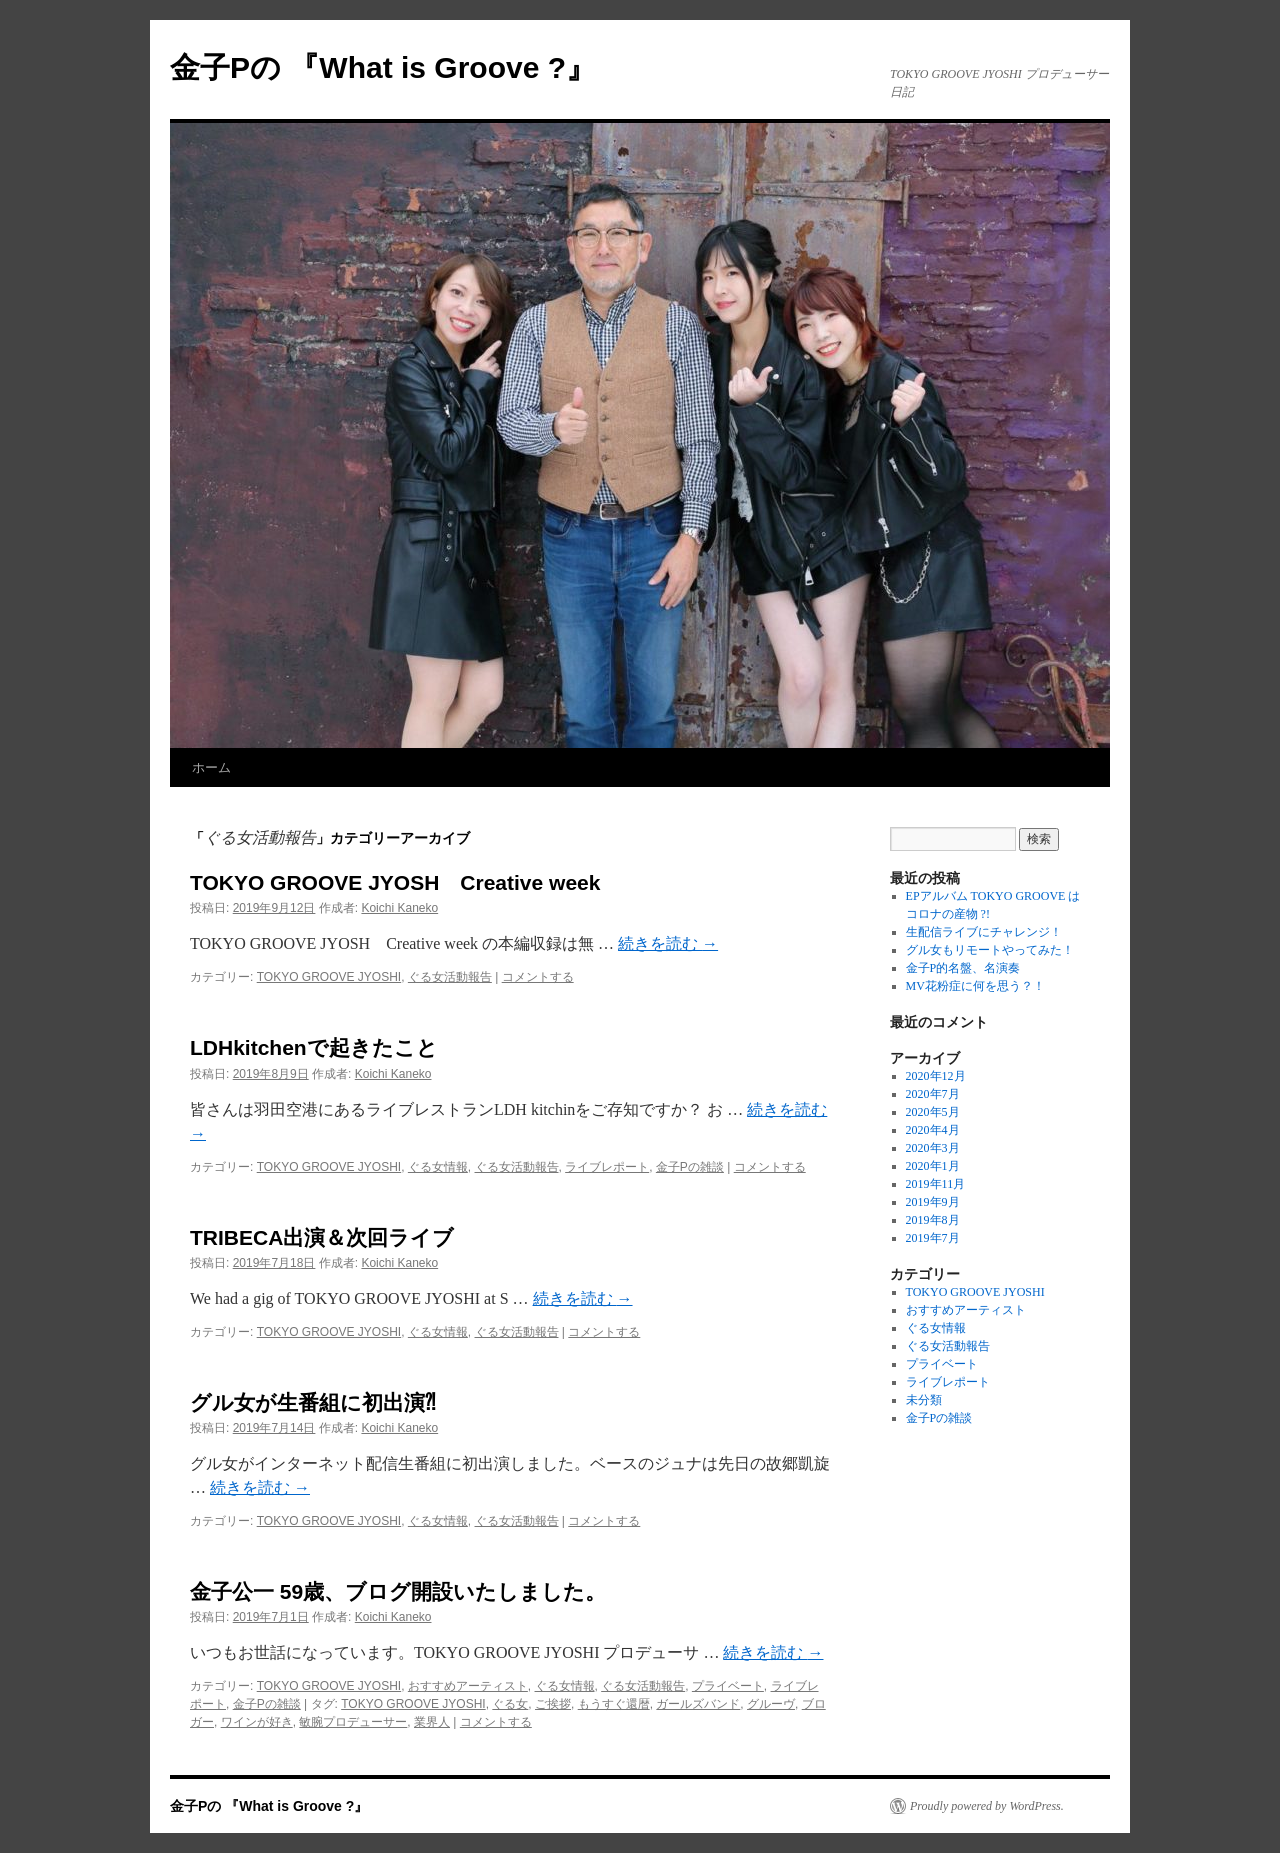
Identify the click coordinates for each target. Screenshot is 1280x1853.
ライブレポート (607, 1167)
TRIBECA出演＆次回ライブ (322, 1237)
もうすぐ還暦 (614, 1704)
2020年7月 (933, 1094)
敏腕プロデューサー (353, 1722)
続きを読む (668, 943)
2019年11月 (936, 1184)
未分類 (924, 1400)
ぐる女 (510, 1704)
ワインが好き (257, 1722)
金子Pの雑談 (690, 1167)
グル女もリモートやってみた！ (990, 950)
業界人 (432, 1722)
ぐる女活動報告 (450, 977)
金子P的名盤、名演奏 (963, 968)
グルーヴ (771, 1704)
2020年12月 (936, 1076)
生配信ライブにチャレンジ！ (984, 932)
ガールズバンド (698, 1704)
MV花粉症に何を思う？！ (975, 986)
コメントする (538, 977)
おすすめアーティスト (468, 1686)
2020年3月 (933, 1148)
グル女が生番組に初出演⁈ (313, 1402)
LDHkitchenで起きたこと (314, 1047)
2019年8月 (933, 1220)
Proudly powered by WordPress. (987, 1806)
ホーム (211, 767)
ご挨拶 (553, 1704)
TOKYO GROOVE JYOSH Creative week (395, 882)
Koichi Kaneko (399, 908)
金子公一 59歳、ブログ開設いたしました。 (398, 1591)
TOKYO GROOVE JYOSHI (329, 977)
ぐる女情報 (438, 1167)
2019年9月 (933, 1202)
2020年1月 (933, 1166)
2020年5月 (933, 1112)
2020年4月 (933, 1130)
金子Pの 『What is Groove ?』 (383, 67)
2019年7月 (933, 1238)
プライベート (728, 1686)
